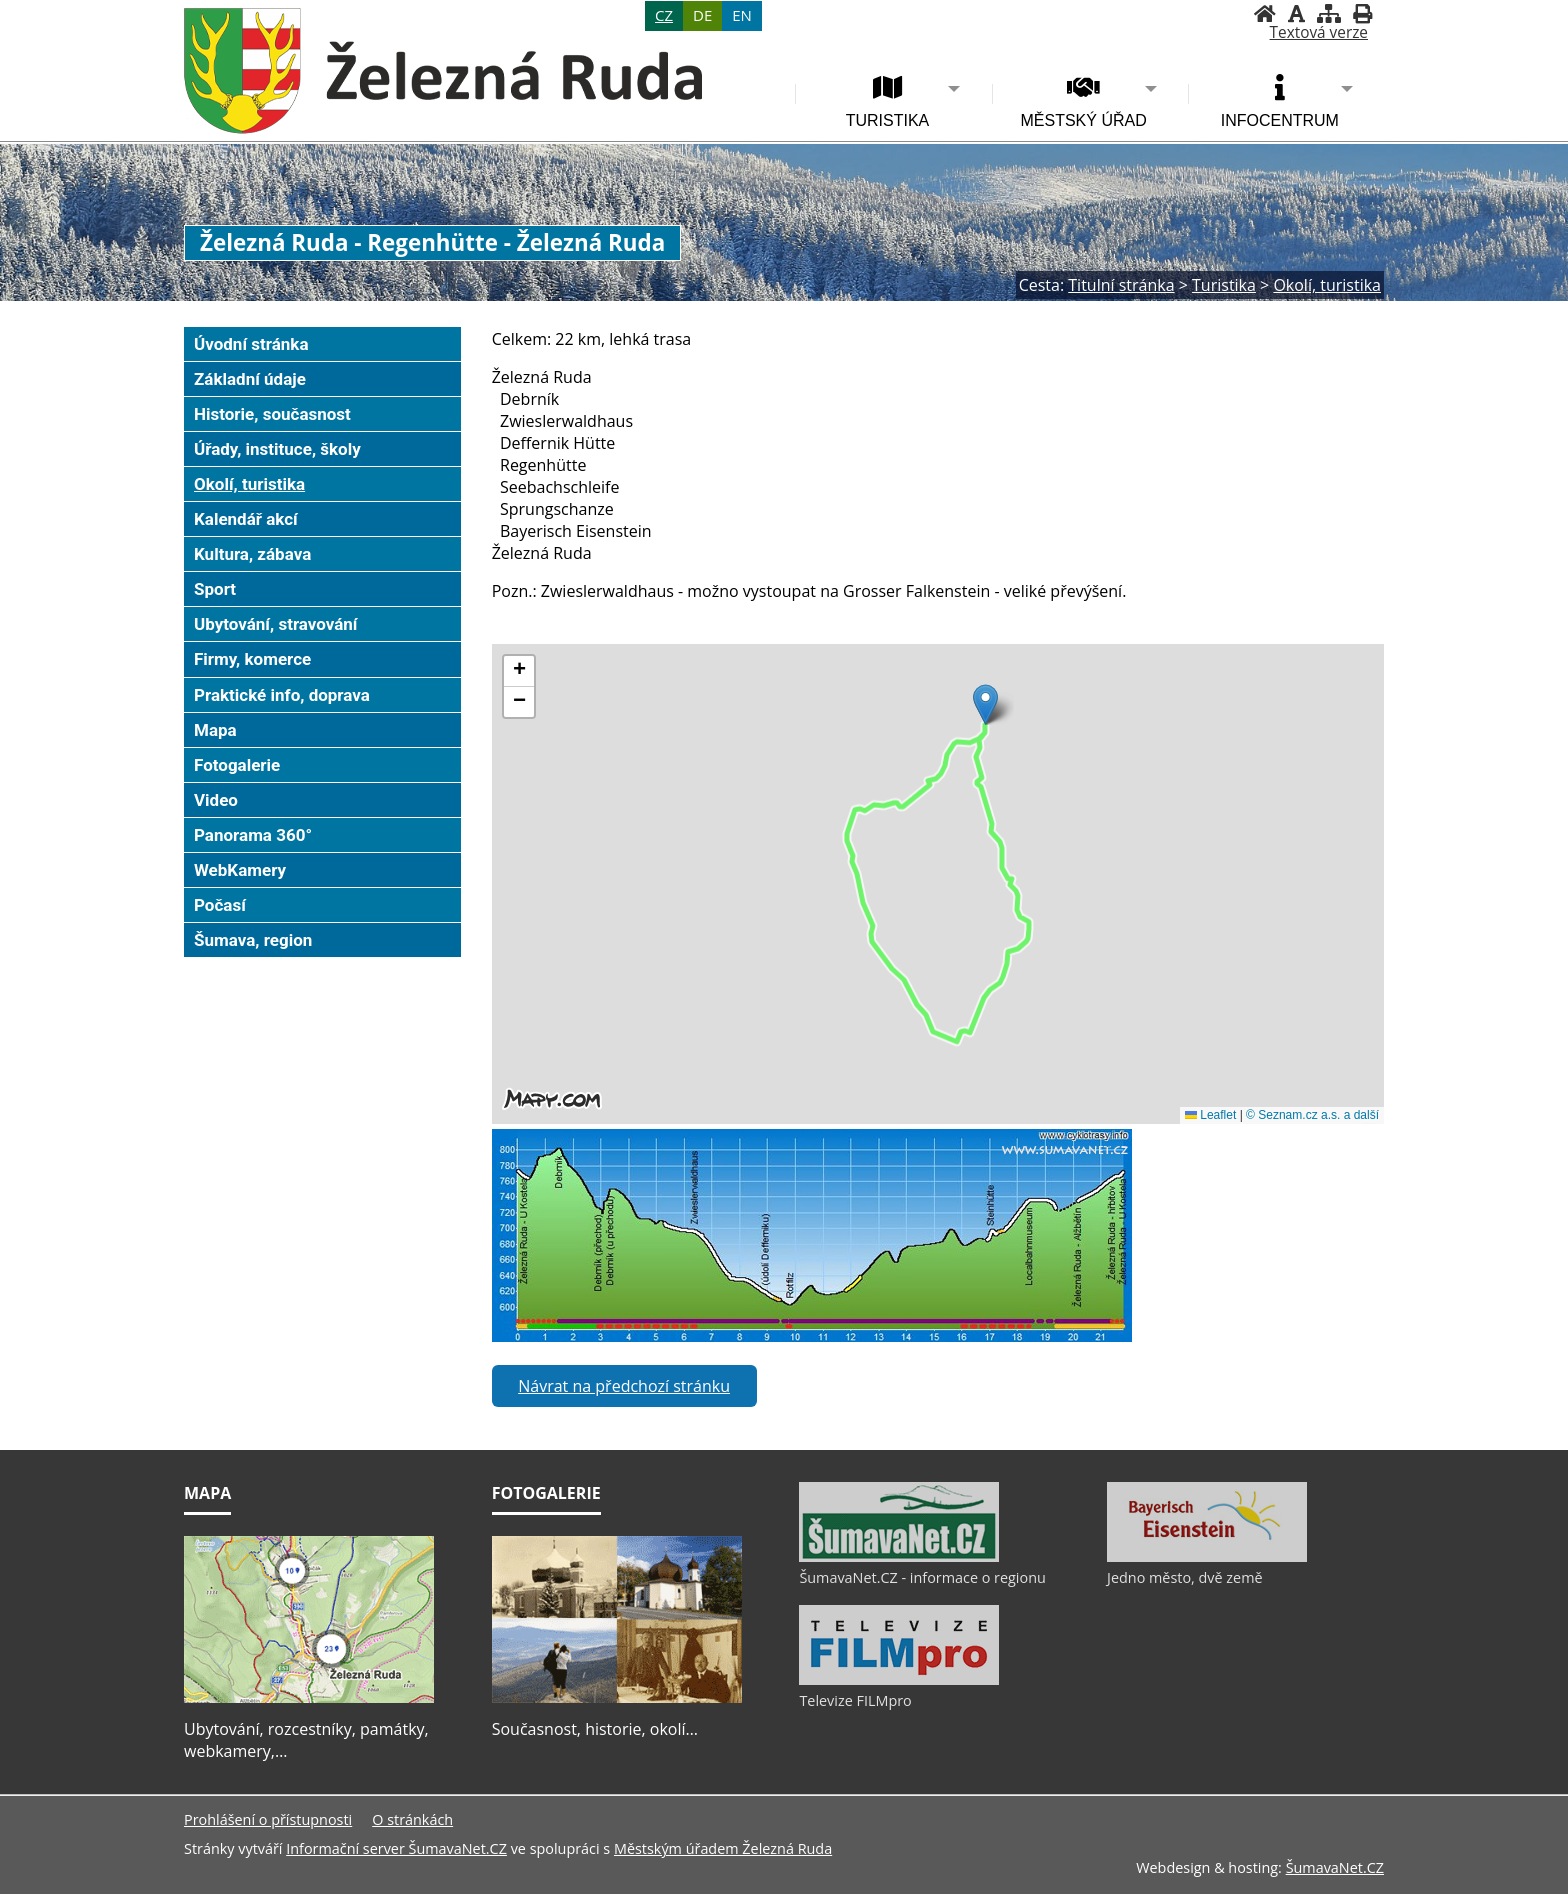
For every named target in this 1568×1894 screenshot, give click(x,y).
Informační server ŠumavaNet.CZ (396, 1848)
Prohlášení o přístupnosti (268, 1819)
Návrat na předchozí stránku (624, 1386)
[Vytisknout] (1362, 13)
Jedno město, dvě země (1185, 1577)
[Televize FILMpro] (899, 1680)
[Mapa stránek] (1329, 13)
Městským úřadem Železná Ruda (723, 1848)
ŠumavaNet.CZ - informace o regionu (922, 1577)
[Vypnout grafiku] (1296, 13)
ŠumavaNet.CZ (1335, 1867)
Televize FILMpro (855, 1700)
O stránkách (412, 1819)
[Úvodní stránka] (1265, 13)
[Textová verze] (1319, 33)
